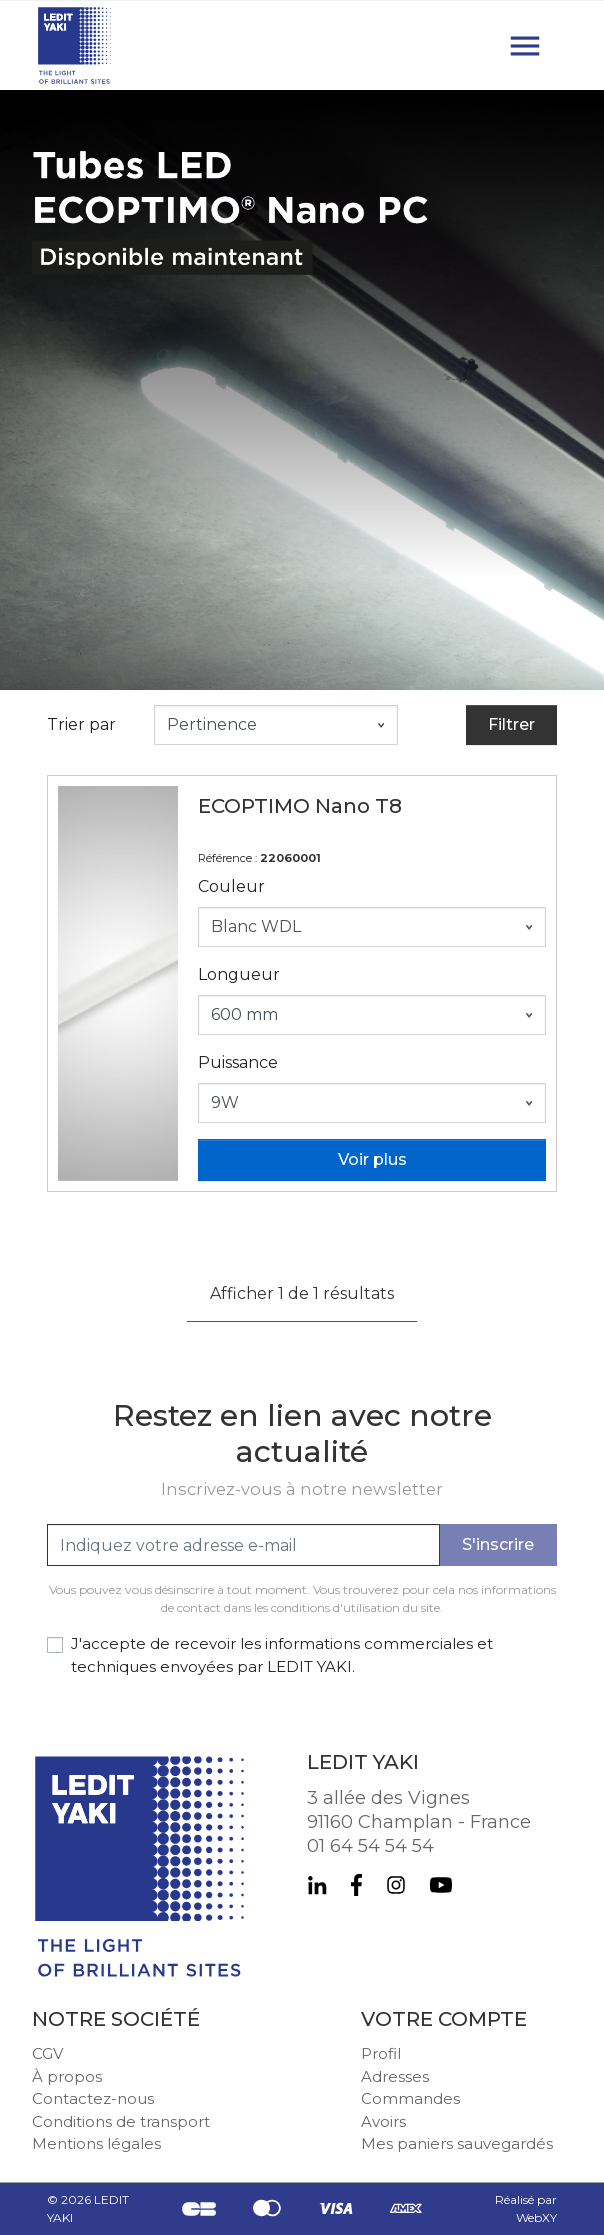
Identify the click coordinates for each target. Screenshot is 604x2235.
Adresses (395, 2076)
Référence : (227, 858)
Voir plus (372, 1159)
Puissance (238, 1062)
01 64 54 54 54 (370, 1846)
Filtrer (511, 724)
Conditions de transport (121, 2121)
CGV (47, 2053)
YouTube (441, 1885)
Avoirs (383, 2121)
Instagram (396, 1885)
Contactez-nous (93, 2098)
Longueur (239, 974)
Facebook (356, 1885)
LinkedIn (317, 1885)
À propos (67, 2076)
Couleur (231, 886)
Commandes (410, 2098)
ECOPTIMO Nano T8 (300, 806)
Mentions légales (96, 2143)
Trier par (81, 724)
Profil (381, 2053)
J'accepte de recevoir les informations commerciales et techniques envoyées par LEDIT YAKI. (282, 1655)
